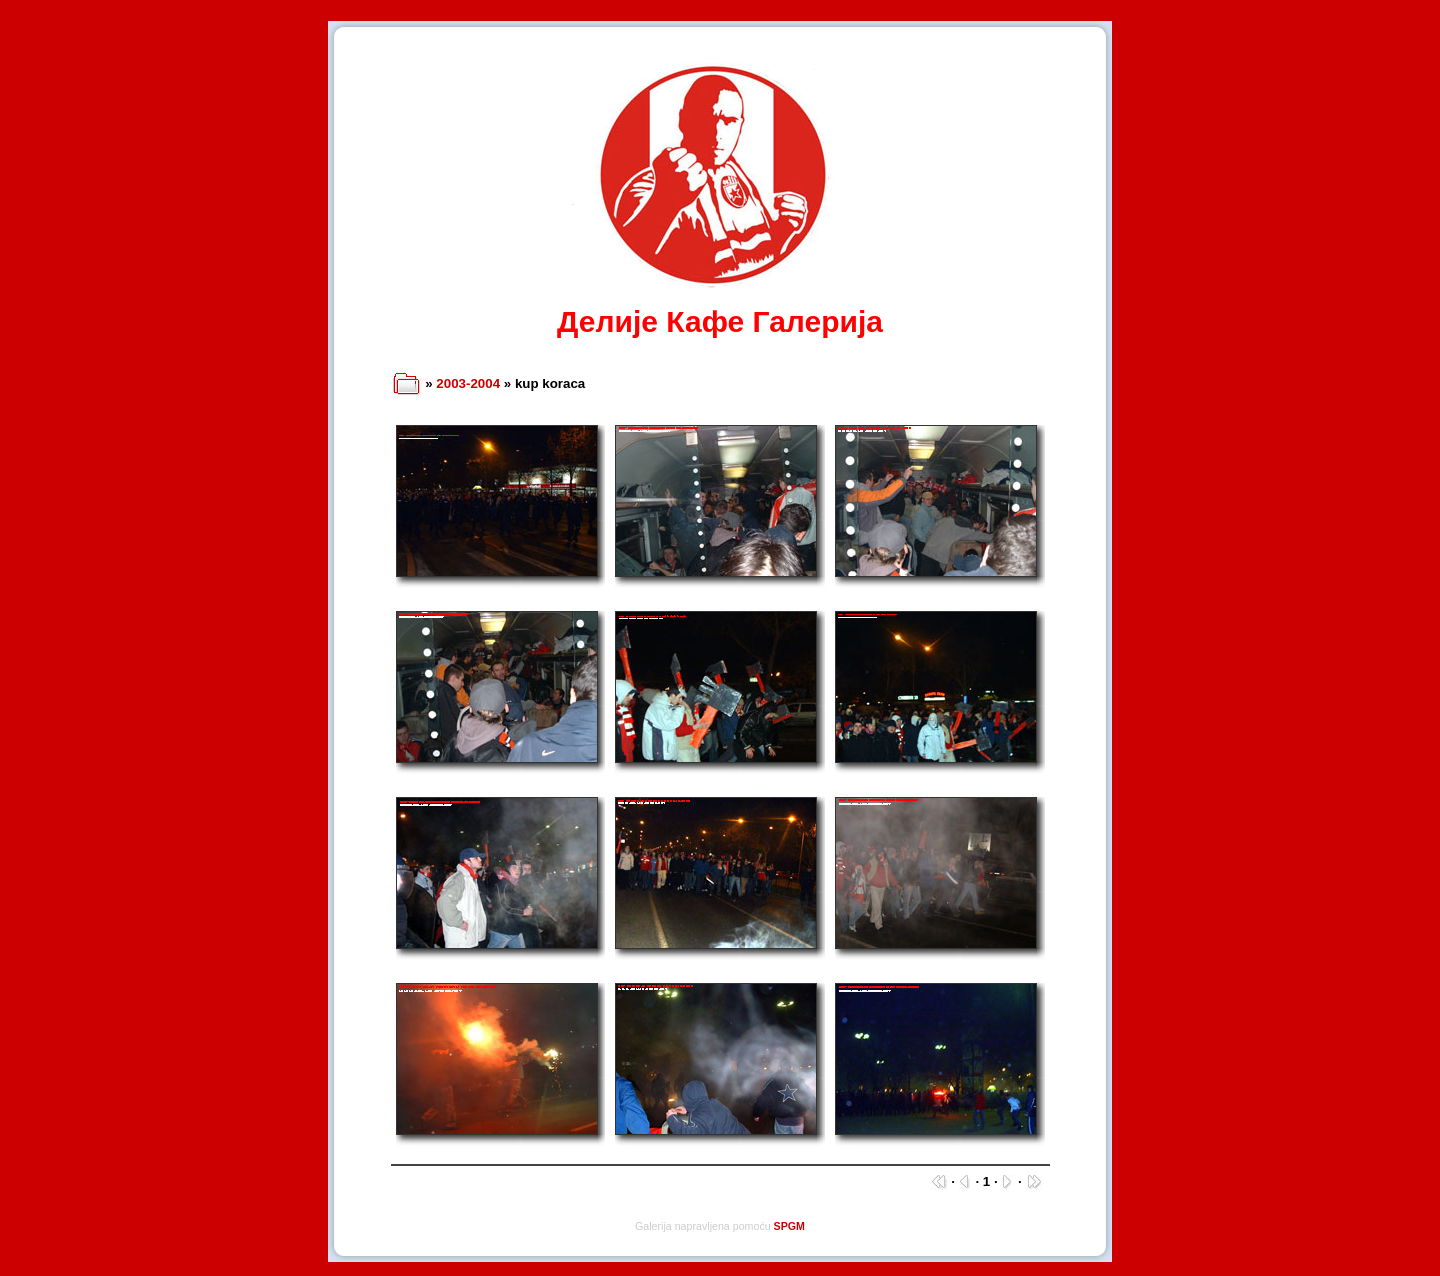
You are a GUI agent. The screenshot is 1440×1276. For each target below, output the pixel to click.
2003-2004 (468, 383)
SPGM (789, 1226)
